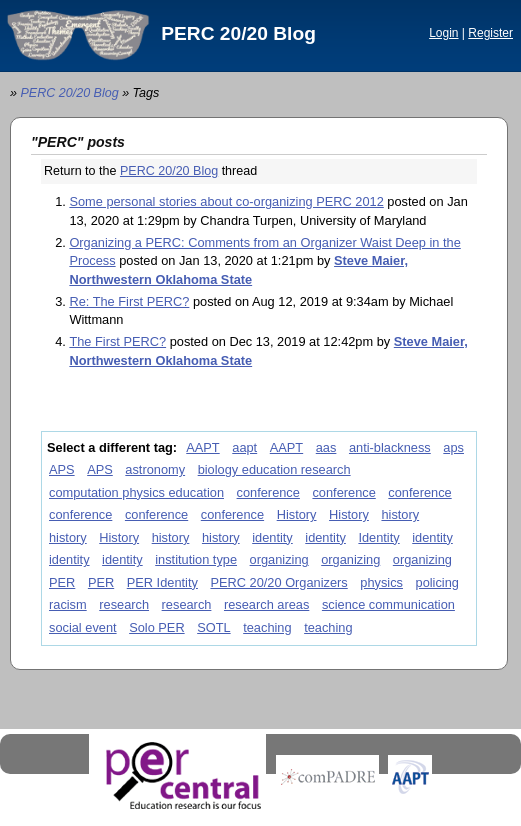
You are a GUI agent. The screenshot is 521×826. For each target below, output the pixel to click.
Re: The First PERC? (129, 301)
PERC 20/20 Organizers (278, 582)
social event (83, 627)
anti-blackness (390, 447)
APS (62, 469)
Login (443, 33)
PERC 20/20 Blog (238, 33)
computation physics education (136, 492)
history (400, 514)
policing (437, 582)
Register (490, 33)
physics (381, 582)
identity (272, 537)
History (297, 514)
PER (62, 582)
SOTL (213, 627)
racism (68, 604)
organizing (279, 559)
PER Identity (162, 582)
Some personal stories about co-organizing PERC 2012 (226, 201)
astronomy (155, 469)
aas (326, 447)
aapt (244, 447)
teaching (267, 627)
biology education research (274, 469)
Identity (378, 537)
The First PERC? (117, 341)
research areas (266, 604)
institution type (196, 559)
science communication (388, 604)
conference (268, 492)
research (124, 604)
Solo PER (156, 627)
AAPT (202, 447)
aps (453, 447)
